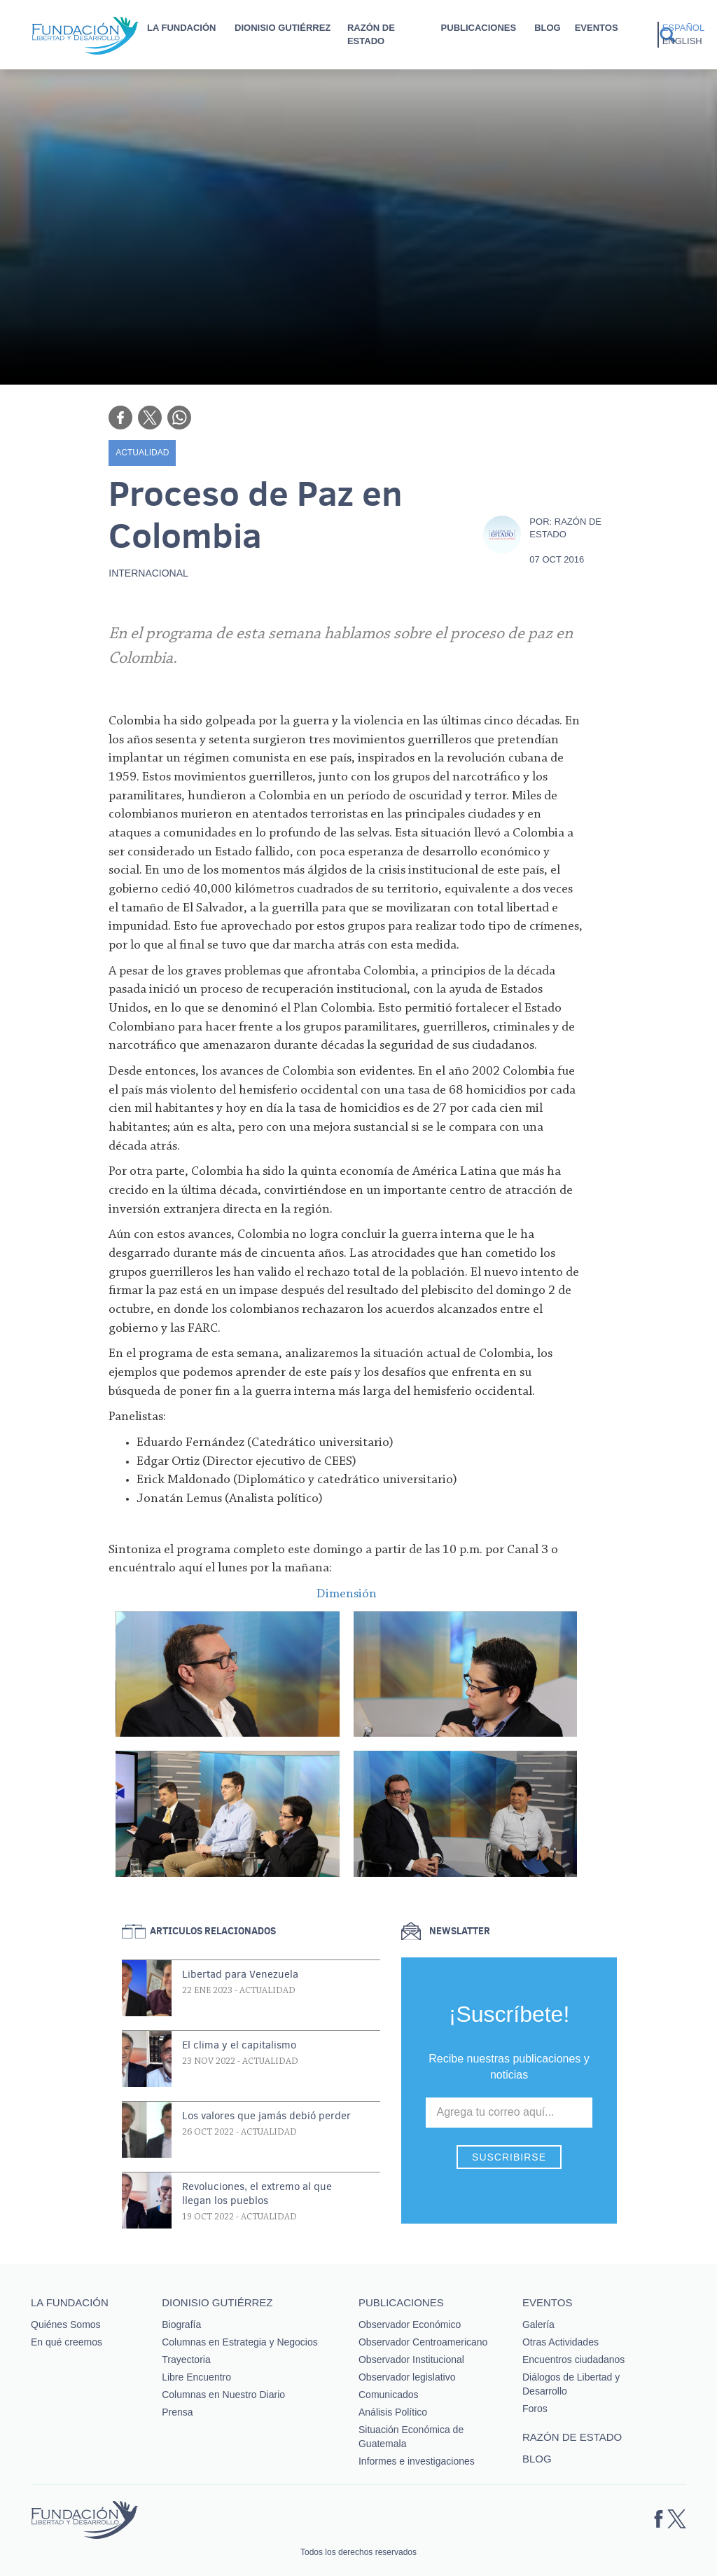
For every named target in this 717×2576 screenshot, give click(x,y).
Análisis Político (392, 2412)
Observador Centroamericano (422, 2342)
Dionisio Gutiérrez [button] (282, 27)
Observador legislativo (407, 2377)
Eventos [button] (596, 27)
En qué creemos (66, 2342)
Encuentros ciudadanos (573, 2359)
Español (683, 27)
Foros (535, 2408)
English (682, 41)
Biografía (181, 2324)
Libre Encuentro (196, 2377)
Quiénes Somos (66, 2324)
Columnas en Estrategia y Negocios (240, 2342)
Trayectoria (186, 2359)
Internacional (148, 573)
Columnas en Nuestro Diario (223, 2394)
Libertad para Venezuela (240, 1974)
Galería (538, 2324)
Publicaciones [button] (479, 27)
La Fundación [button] (181, 27)
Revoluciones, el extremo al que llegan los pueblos (257, 2193)
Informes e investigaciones (416, 2461)
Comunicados (388, 2394)
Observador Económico (409, 2324)
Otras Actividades (560, 2342)
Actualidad (142, 452)
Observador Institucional (411, 2359)
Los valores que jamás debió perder (266, 2116)
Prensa (177, 2412)
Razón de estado (371, 34)
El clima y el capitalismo (239, 2045)
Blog (547, 27)
